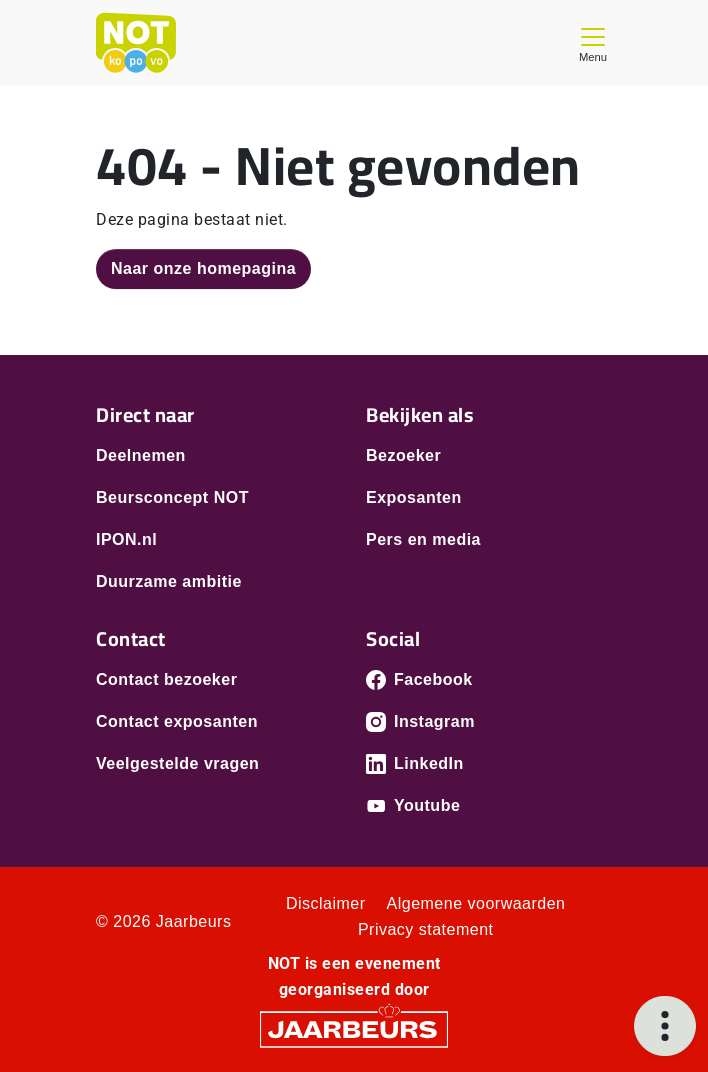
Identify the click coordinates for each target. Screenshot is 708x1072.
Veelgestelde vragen (177, 763)
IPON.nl (126, 539)
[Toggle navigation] (593, 42)
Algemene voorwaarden (476, 903)
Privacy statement (426, 929)
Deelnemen (141, 455)
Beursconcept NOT (172, 497)
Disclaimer (326, 903)
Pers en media (423, 539)
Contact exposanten (177, 721)
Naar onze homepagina (203, 268)
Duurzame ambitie (169, 581)
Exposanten (414, 497)
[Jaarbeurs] (354, 1028)
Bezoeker (403, 455)
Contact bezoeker (166, 679)
